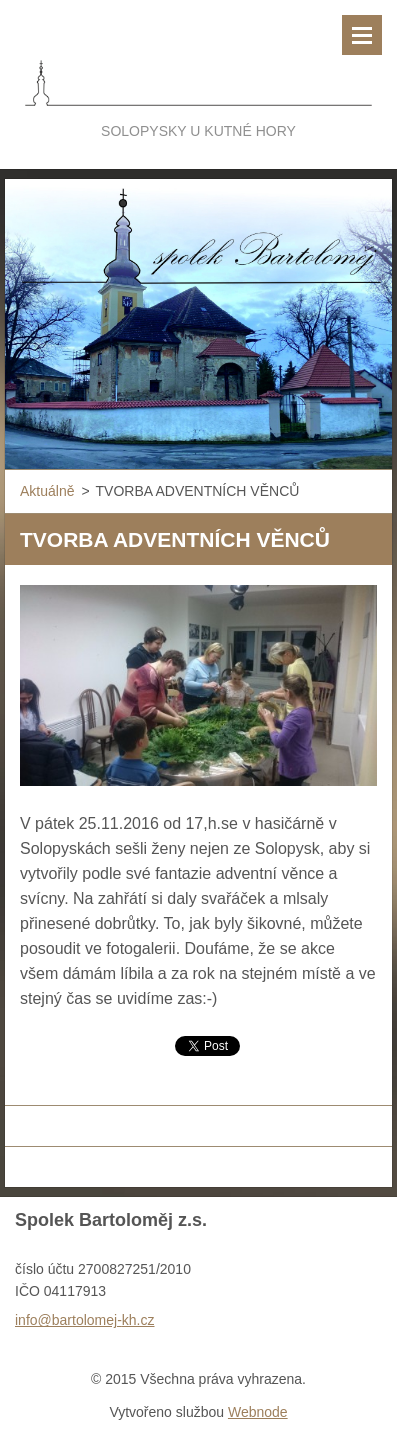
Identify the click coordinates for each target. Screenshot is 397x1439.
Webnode (258, 1412)
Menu (362, 35)
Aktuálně (47, 491)
